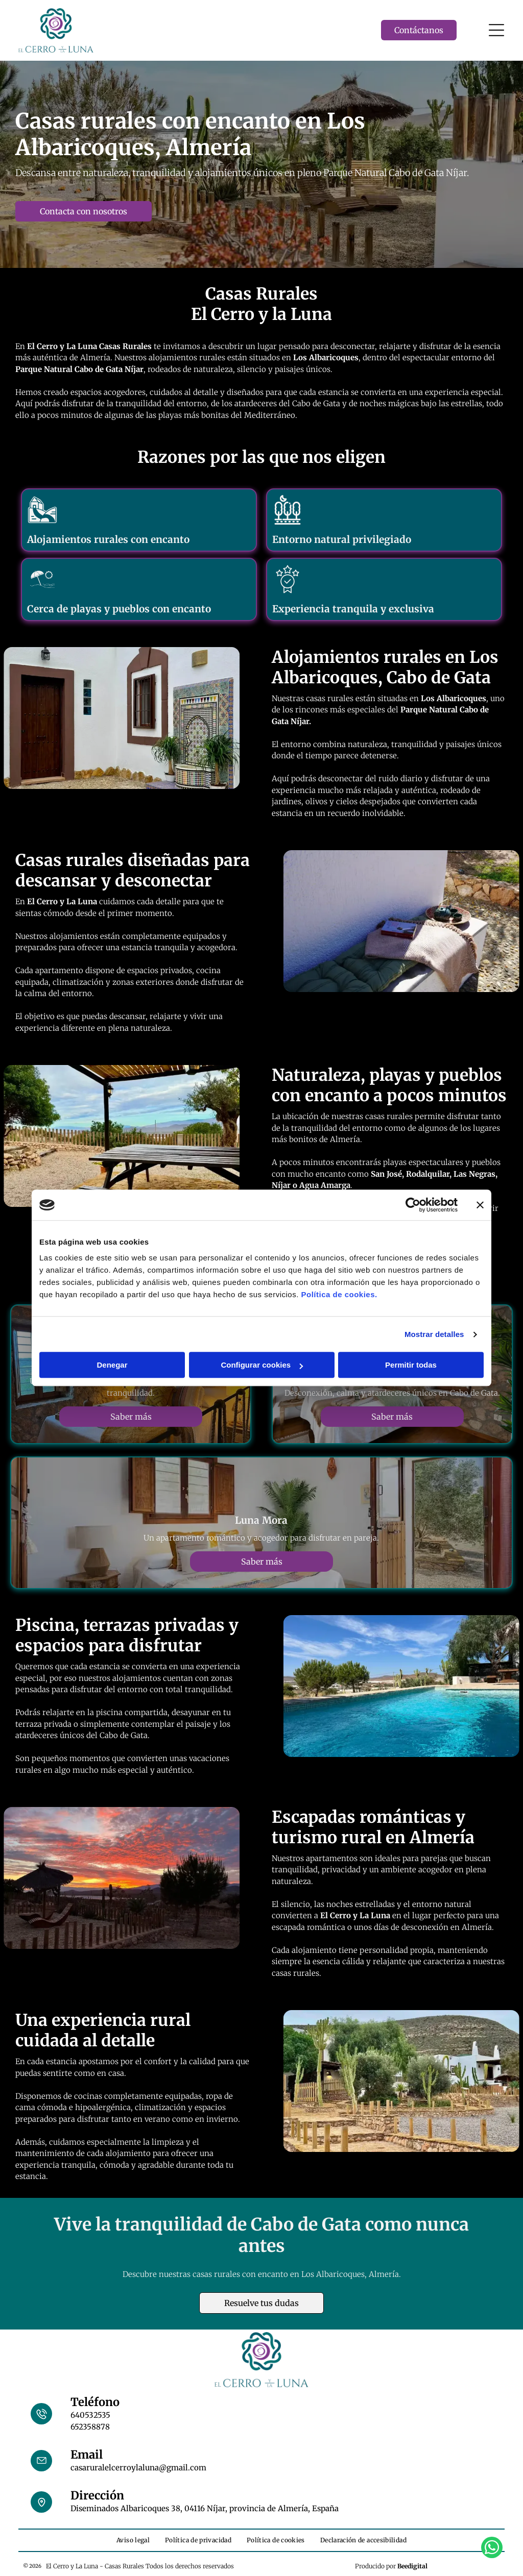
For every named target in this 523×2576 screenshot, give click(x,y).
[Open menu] (496, 30)
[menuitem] (133, 2540)
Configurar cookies (262, 1365)
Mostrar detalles (434, 1334)
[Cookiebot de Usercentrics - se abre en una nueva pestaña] (413, 1204)
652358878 (90, 2427)
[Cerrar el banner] (480, 1204)
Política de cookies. (339, 1295)
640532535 (90, 2415)
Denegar (112, 1365)
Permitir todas (411, 1365)
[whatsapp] (492, 2549)
